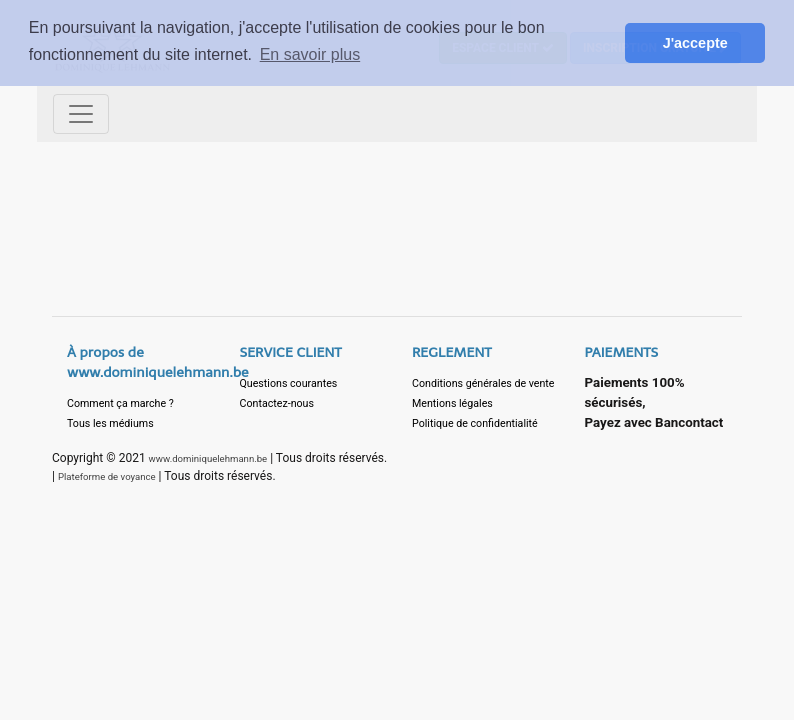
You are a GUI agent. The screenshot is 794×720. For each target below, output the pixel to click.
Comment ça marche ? (120, 403)
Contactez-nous (277, 403)
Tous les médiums (110, 423)
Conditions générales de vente (483, 383)
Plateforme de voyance (107, 476)
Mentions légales (452, 403)
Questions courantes (289, 383)
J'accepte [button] (695, 43)
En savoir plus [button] (310, 54)
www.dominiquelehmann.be (208, 458)
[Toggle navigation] (81, 114)
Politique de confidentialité (475, 423)
